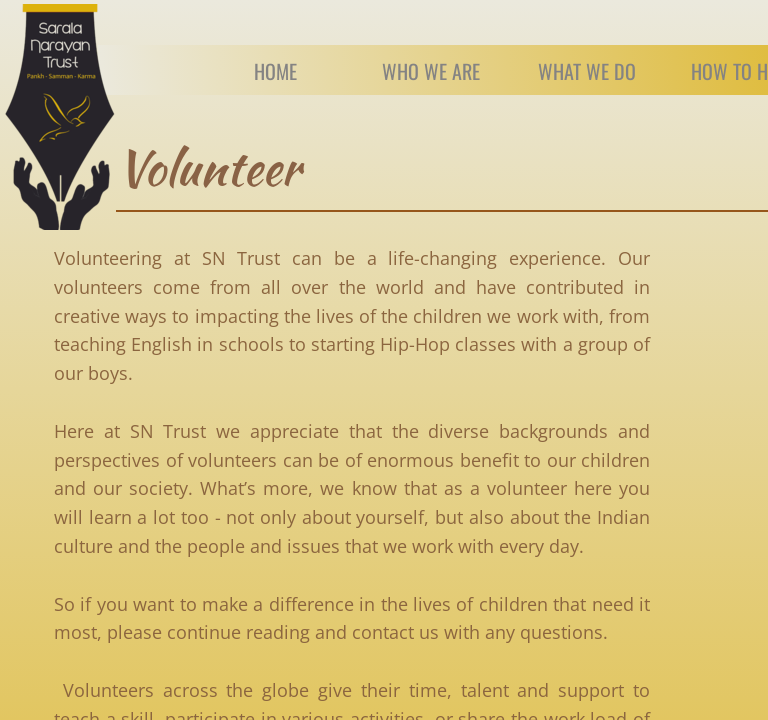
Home (275, 71)
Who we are (431, 71)
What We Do (587, 71)
